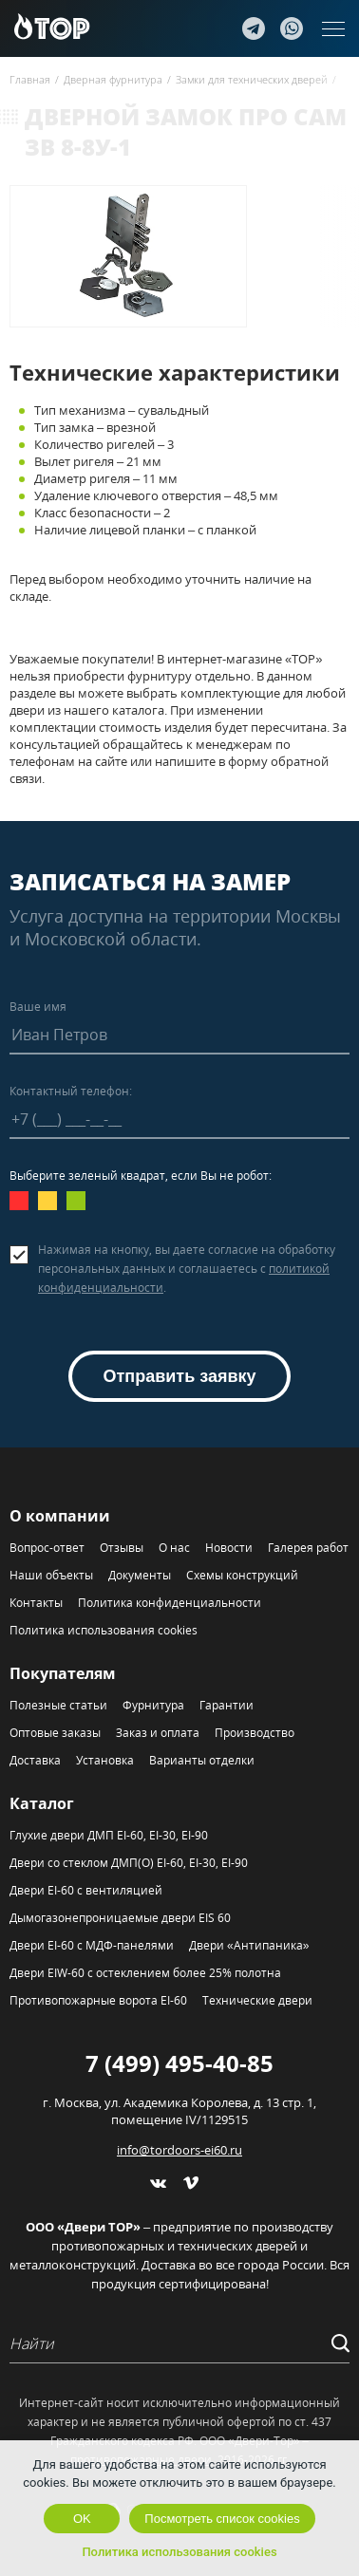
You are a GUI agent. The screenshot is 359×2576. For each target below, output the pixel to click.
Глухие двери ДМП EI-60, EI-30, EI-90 (108, 1835)
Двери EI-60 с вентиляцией (85, 1890)
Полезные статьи (58, 1705)
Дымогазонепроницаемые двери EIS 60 (120, 1918)
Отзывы (121, 1548)
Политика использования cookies (103, 1630)
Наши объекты (51, 1575)
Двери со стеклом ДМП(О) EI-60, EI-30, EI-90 (128, 1863)
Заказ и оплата (157, 1733)
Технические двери (257, 2000)
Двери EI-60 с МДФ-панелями (91, 1945)
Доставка (35, 1760)
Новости (229, 1548)
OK (82, 2518)
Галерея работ (308, 1548)
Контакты (36, 1603)
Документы (139, 1575)
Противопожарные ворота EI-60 (98, 2000)
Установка (105, 1760)
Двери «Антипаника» (249, 1945)
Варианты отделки (202, 1760)
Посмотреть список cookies (221, 2518)
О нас (174, 1548)
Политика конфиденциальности (169, 1603)
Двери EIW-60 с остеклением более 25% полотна (145, 1973)
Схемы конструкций (242, 1575)
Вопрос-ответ (47, 1548)
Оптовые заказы (55, 1733)
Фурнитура (153, 1705)
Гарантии (226, 1705)
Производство (254, 1733)
